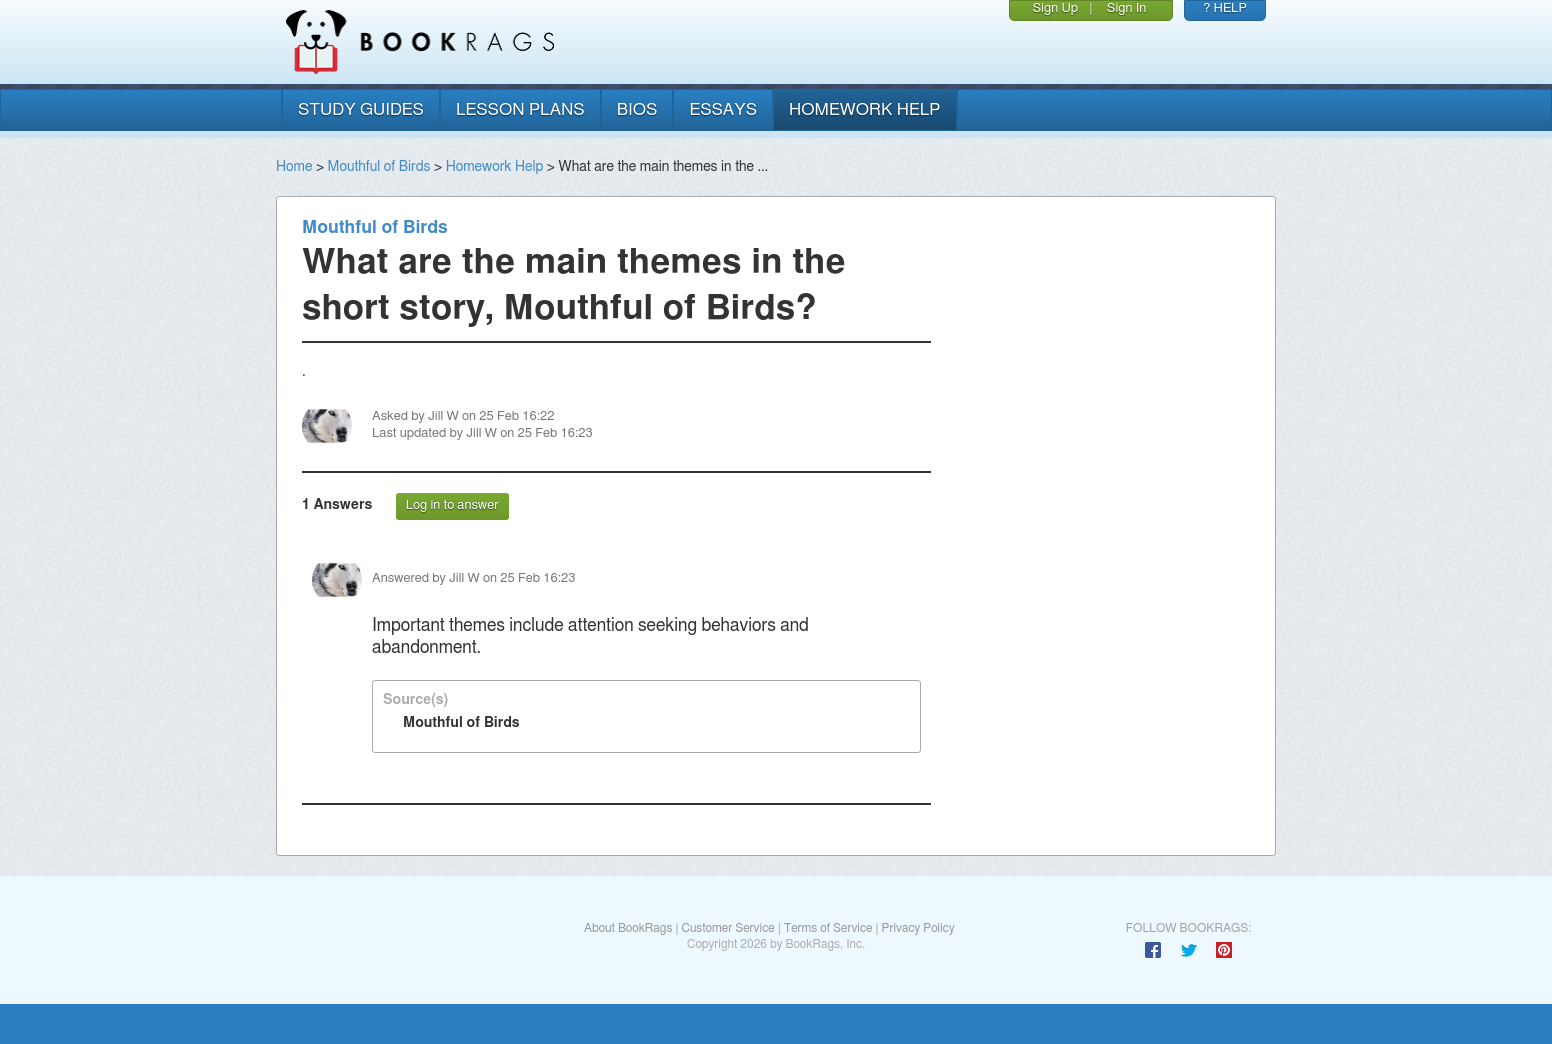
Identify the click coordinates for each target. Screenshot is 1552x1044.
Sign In (1127, 8)
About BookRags (628, 928)
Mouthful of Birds (379, 167)
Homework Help (495, 167)
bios (637, 109)
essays (723, 109)
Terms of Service (828, 928)
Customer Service (727, 928)
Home (294, 167)
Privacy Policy (918, 928)
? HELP (1225, 8)
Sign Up (1055, 8)
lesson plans (520, 109)
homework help (865, 109)
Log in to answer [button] (452, 505)
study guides (361, 109)
